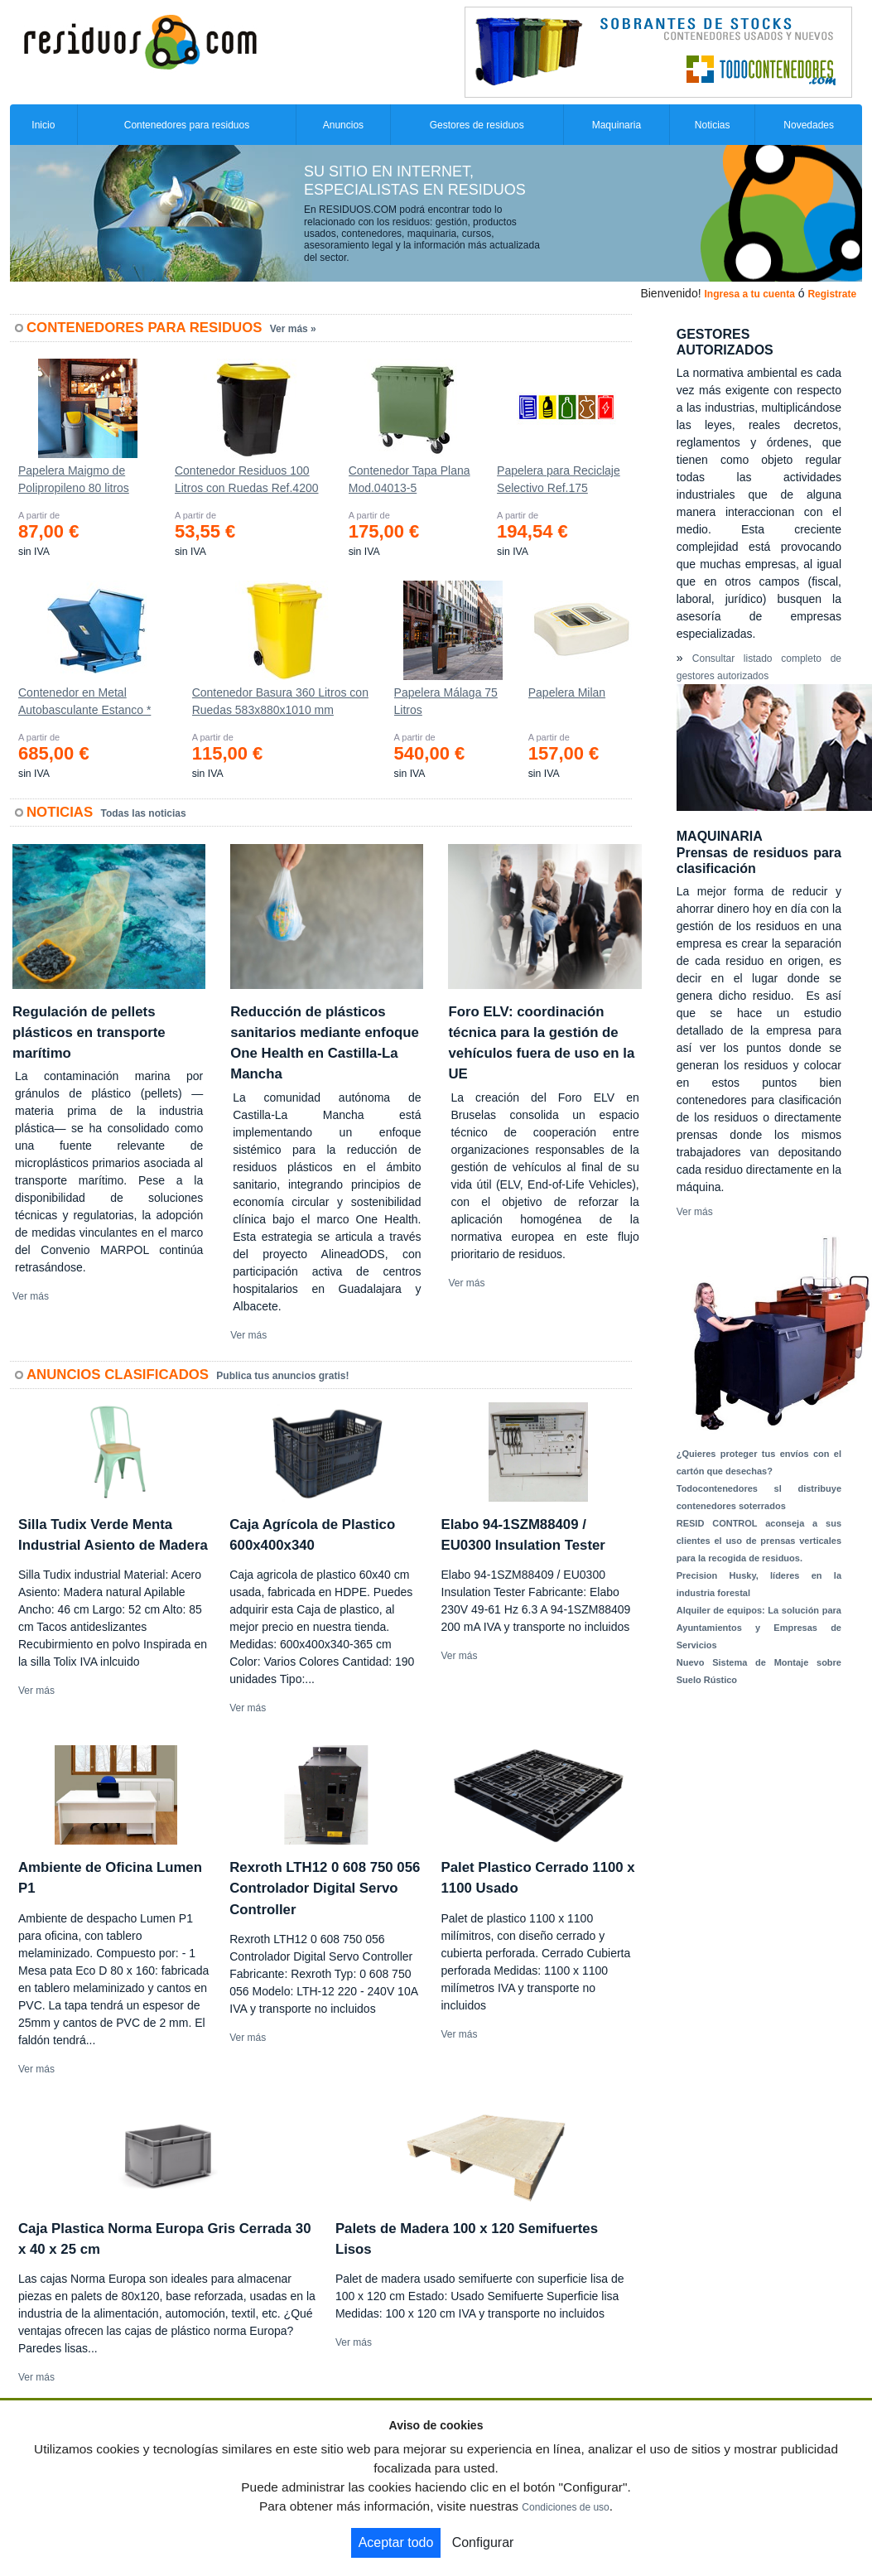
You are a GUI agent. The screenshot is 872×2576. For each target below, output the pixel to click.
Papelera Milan (566, 692)
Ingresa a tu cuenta (749, 294)
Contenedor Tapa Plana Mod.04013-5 (409, 479)
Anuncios (343, 125)
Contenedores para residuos (186, 125)
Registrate (831, 294)
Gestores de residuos (477, 125)
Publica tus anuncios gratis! (282, 1376)
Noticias (712, 125)
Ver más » (293, 329)
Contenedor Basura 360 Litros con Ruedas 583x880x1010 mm (280, 701)
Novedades (808, 125)
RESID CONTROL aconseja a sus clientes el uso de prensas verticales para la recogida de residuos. (759, 1540)
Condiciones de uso (565, 2507)
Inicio (43, 125)
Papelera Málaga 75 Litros (446, 701)
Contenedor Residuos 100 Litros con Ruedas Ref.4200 (247, 479)
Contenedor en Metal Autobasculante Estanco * (84, 701)
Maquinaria (616, 125)
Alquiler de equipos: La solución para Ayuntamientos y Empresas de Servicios (759, 1627)
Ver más (30, 1296)
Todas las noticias (143, 813)
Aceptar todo (396, 2542)
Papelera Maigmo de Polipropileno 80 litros (73, 479)
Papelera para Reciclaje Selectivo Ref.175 (558, 479)
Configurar (483, 2542)
